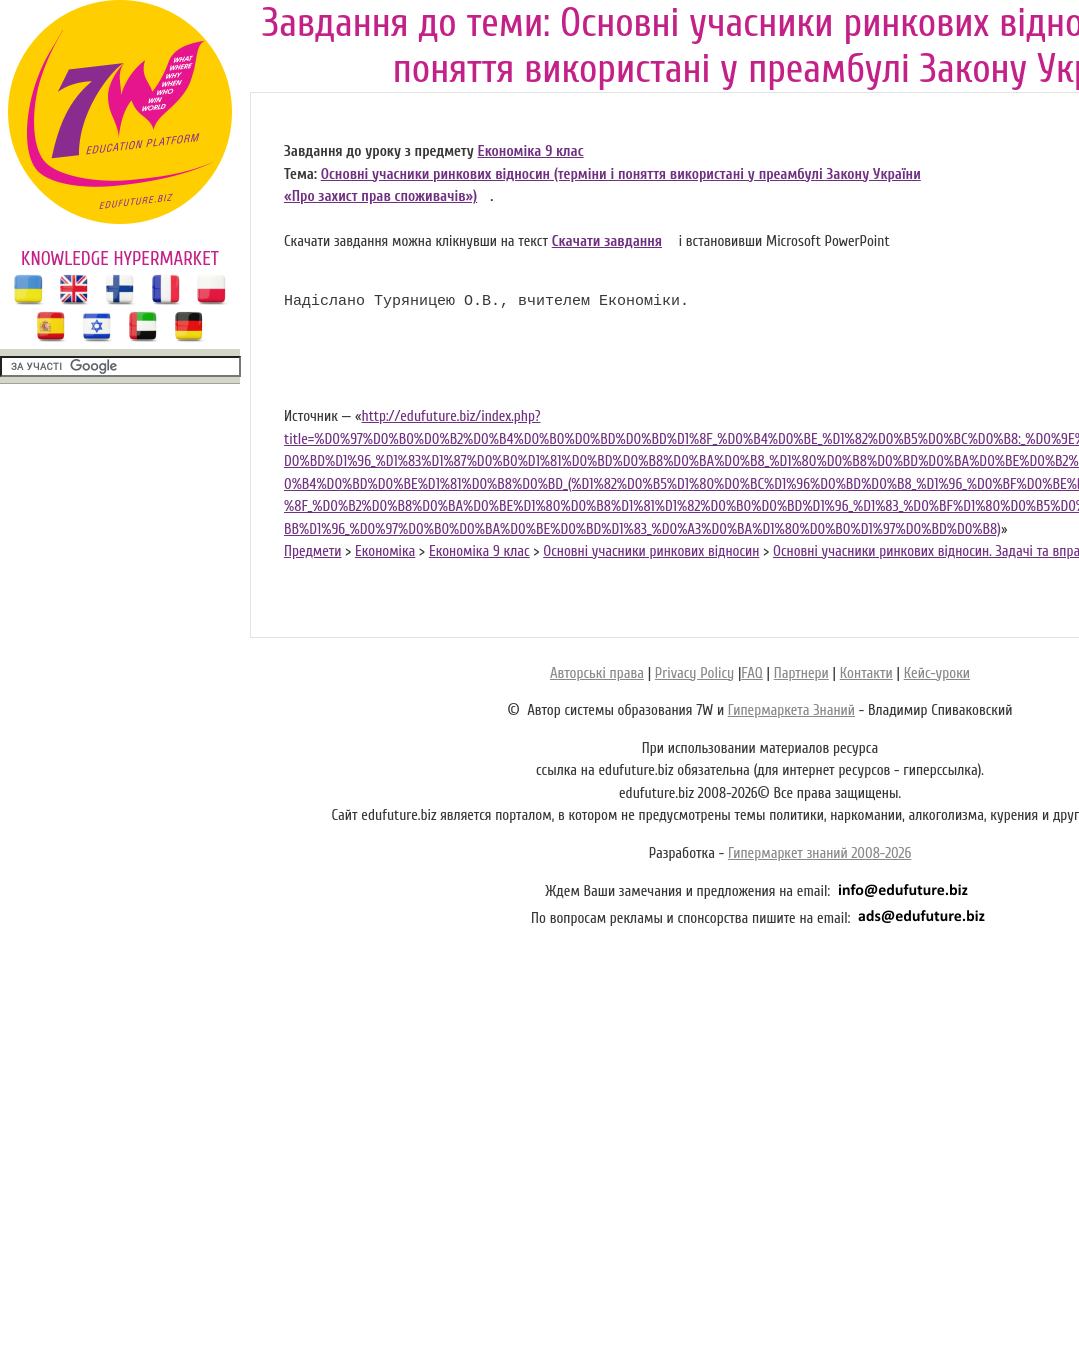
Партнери (801, 673)
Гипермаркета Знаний (791, 710)
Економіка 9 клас (531, 151)
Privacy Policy (694, 673)
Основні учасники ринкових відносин (651, 551)
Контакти (866, 673)
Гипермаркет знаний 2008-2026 (819, 853)
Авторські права (597, 673)
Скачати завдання (607, 241)
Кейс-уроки (937, 673)
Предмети (312, 551)
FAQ (751, 673)
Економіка (385, 551)
